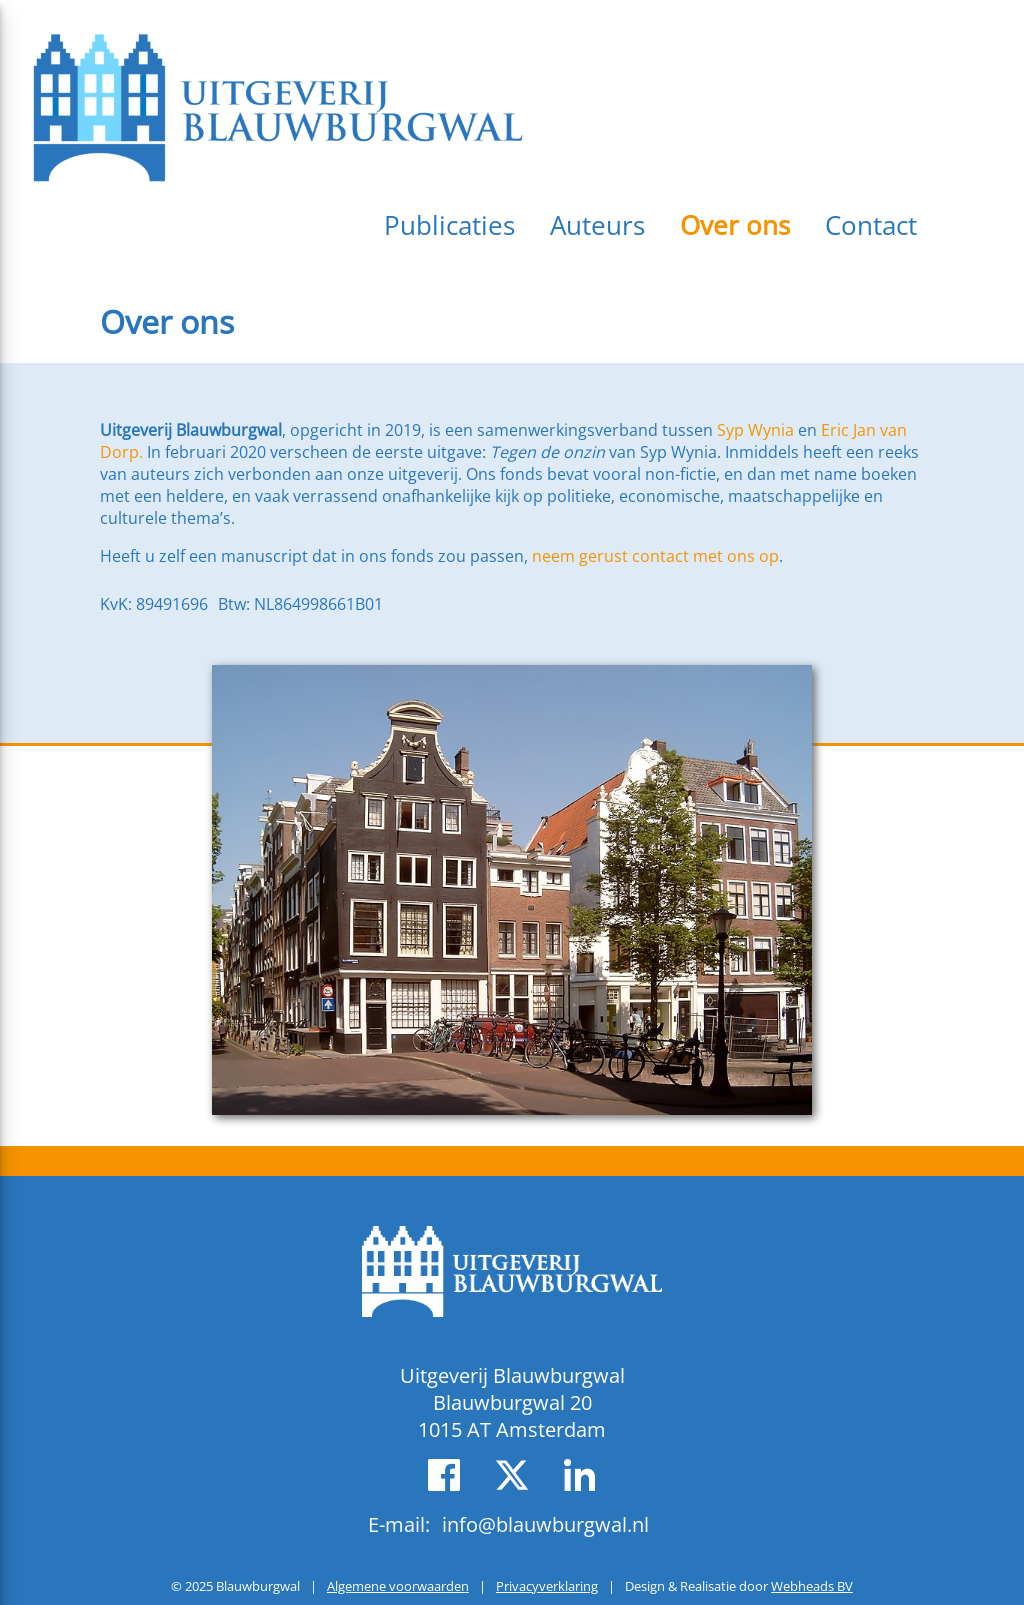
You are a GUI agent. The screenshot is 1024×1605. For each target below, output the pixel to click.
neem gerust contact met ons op (655, 556)
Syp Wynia (755, 430)
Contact (871, 225)
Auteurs (597, 225)
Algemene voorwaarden (398, 1586)
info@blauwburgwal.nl (545, 1524)
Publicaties (449, 225)
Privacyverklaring (547, 1586)
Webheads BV (812, 1586)
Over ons (735, 225)
